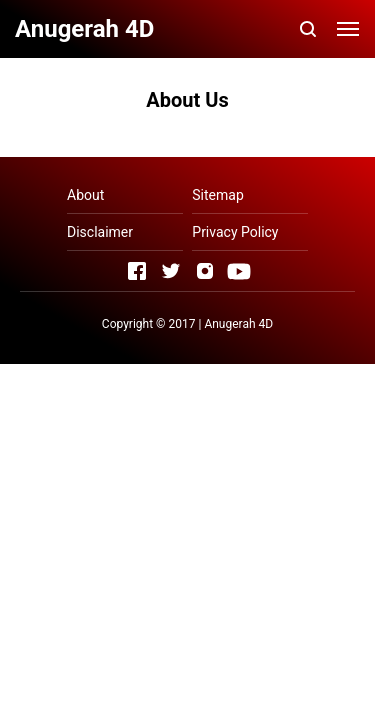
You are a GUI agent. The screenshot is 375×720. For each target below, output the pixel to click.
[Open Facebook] (137, 271)
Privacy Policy (235, 232)
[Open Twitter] (171, 271)
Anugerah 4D (238, 324)
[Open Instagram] (205, 271)
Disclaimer (100, 232)
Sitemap (217, 195)
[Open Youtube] (239, 271)
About (85, 195)
